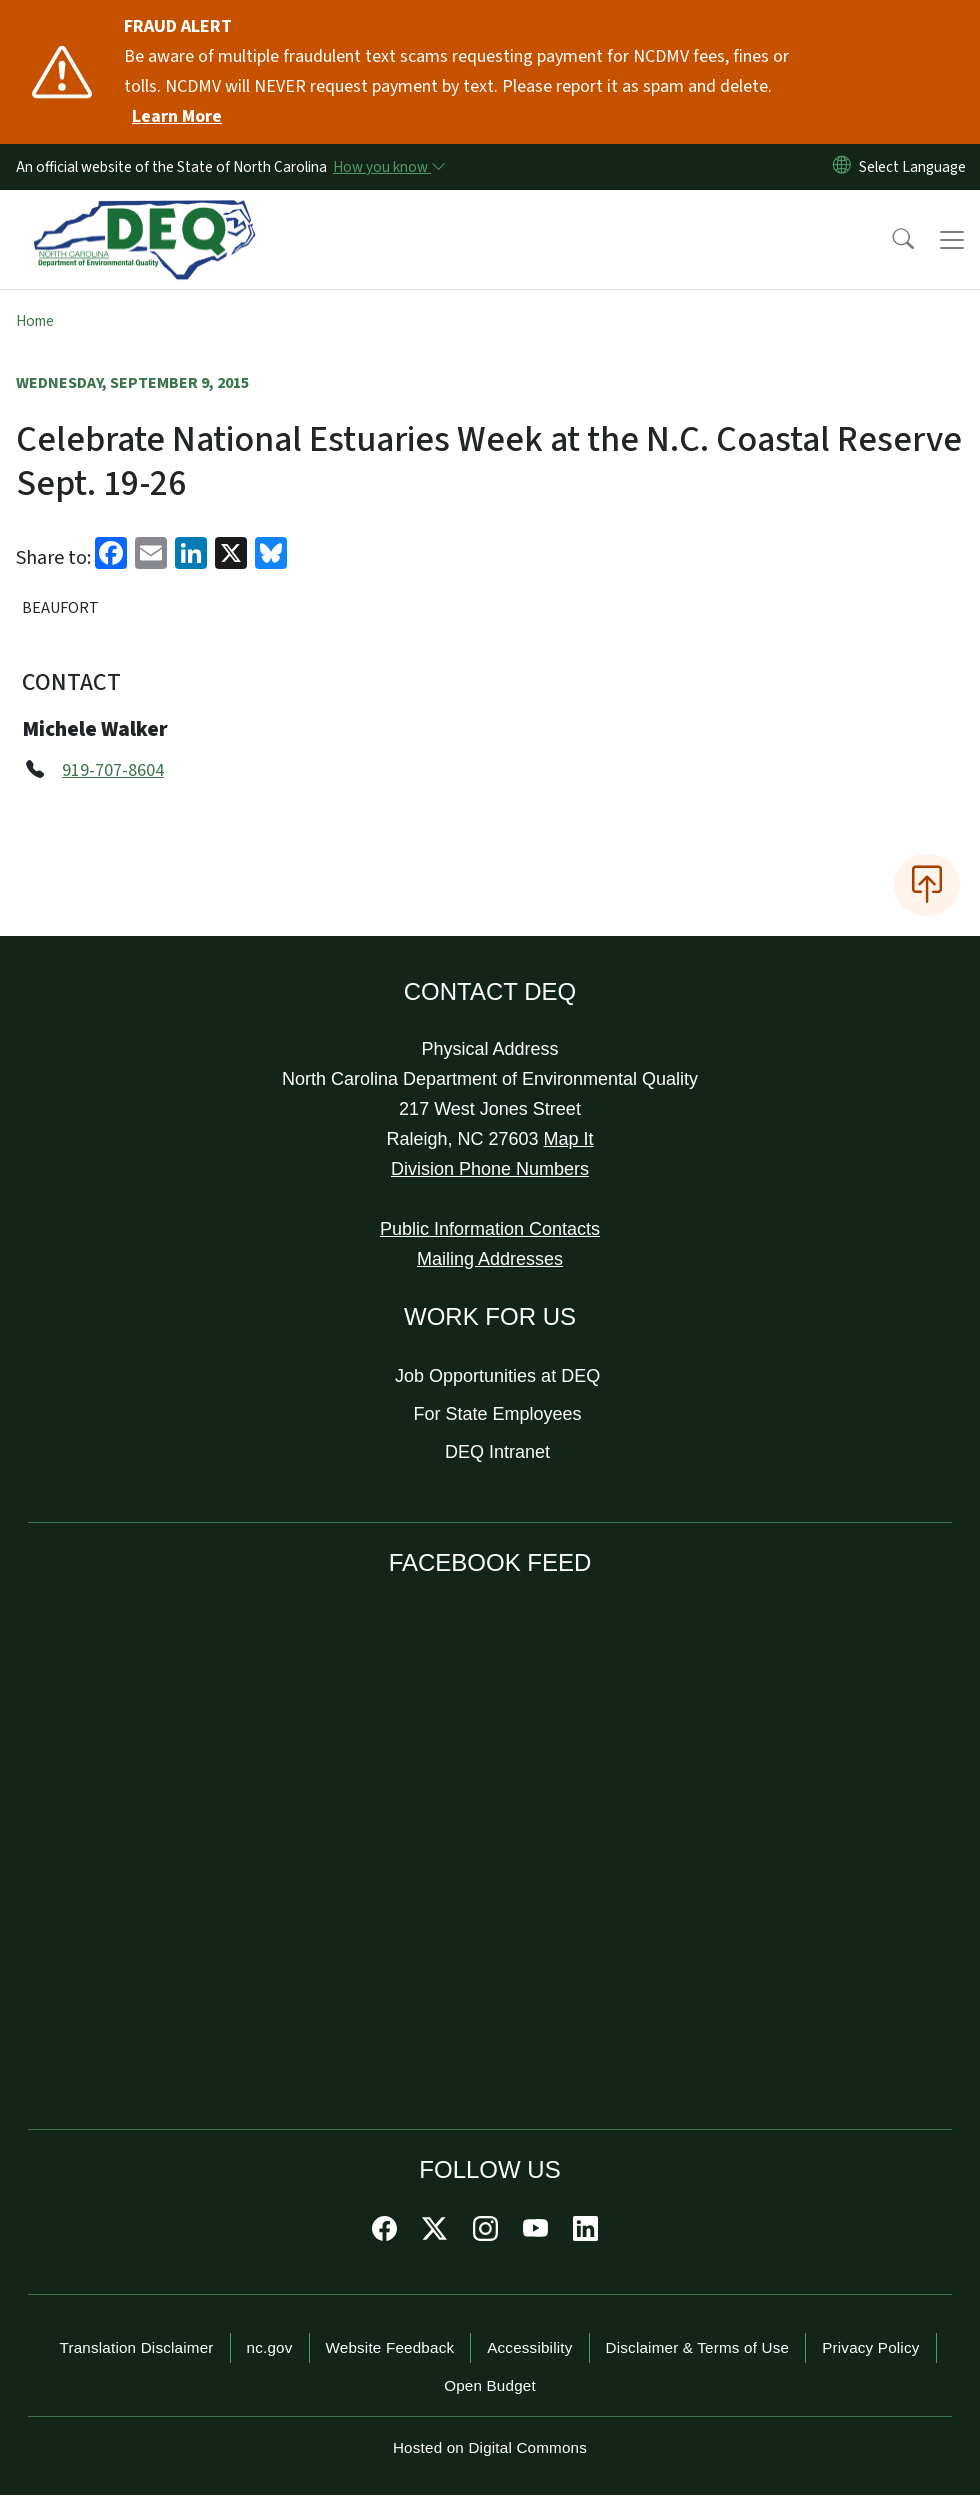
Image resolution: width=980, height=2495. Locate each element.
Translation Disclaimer (136, 2347)
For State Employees (498, 1414)
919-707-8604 (113, 770)
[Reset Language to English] (842, 167)
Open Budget (490, 2385)
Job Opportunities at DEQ (497, 1376)
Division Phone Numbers (490, 1169)
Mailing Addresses (490, 1259)
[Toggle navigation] (952, 240)
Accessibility (529, 2347)
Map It (569, 1139)
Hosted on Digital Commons (490, 2447)
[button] (890, 240)
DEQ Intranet (497, 1452)
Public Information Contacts (490, 1229)
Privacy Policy (870, 2347)
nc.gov (270, 2347)
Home (35, 321)
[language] (916, 167)
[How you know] (388, 167)
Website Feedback (390, 2347)
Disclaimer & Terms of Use (698, 2347)
